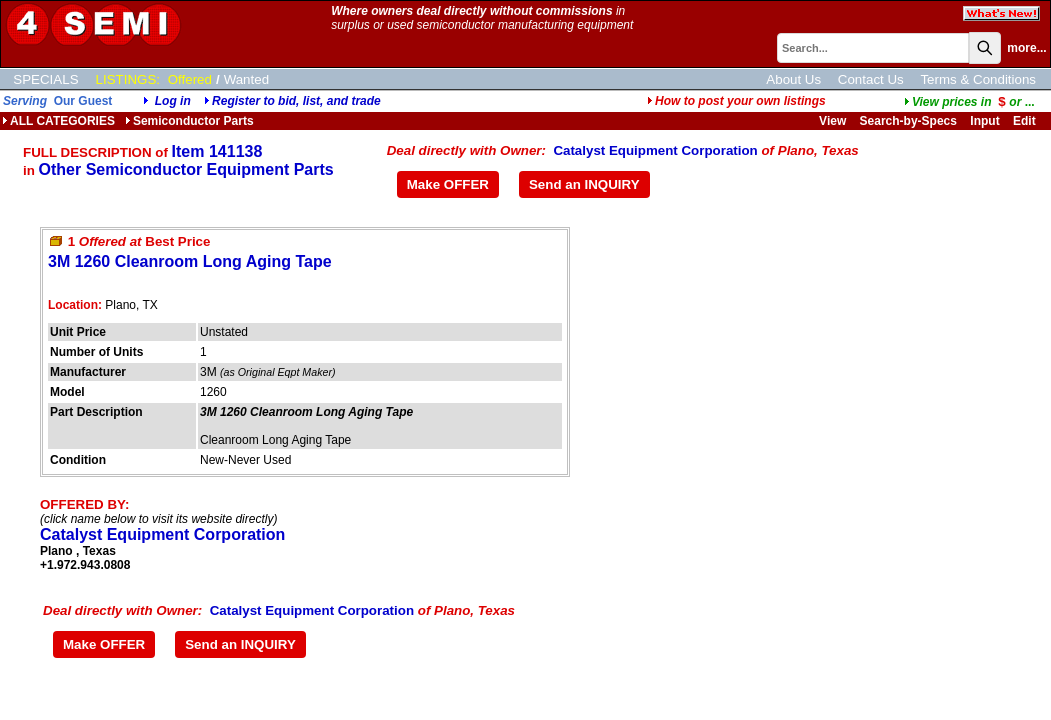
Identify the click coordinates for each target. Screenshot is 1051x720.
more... (1026, 48)
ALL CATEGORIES (58, 121)
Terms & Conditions (978, 79)
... (969, 102)
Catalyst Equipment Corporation (655, 150)
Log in (173, 101)
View (832, 121)
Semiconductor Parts (189, 121)
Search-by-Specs (908, 121)
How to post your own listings (736, 101)
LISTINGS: (128, 79)
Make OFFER (448, 184)
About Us (793, 79)
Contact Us (871, 79)
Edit (1026, 121)
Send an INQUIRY (584, 184)
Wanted (246, 79)
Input (984, 121)
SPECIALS (45, 79)
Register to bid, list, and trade (296, 101)
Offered (190, 79)
